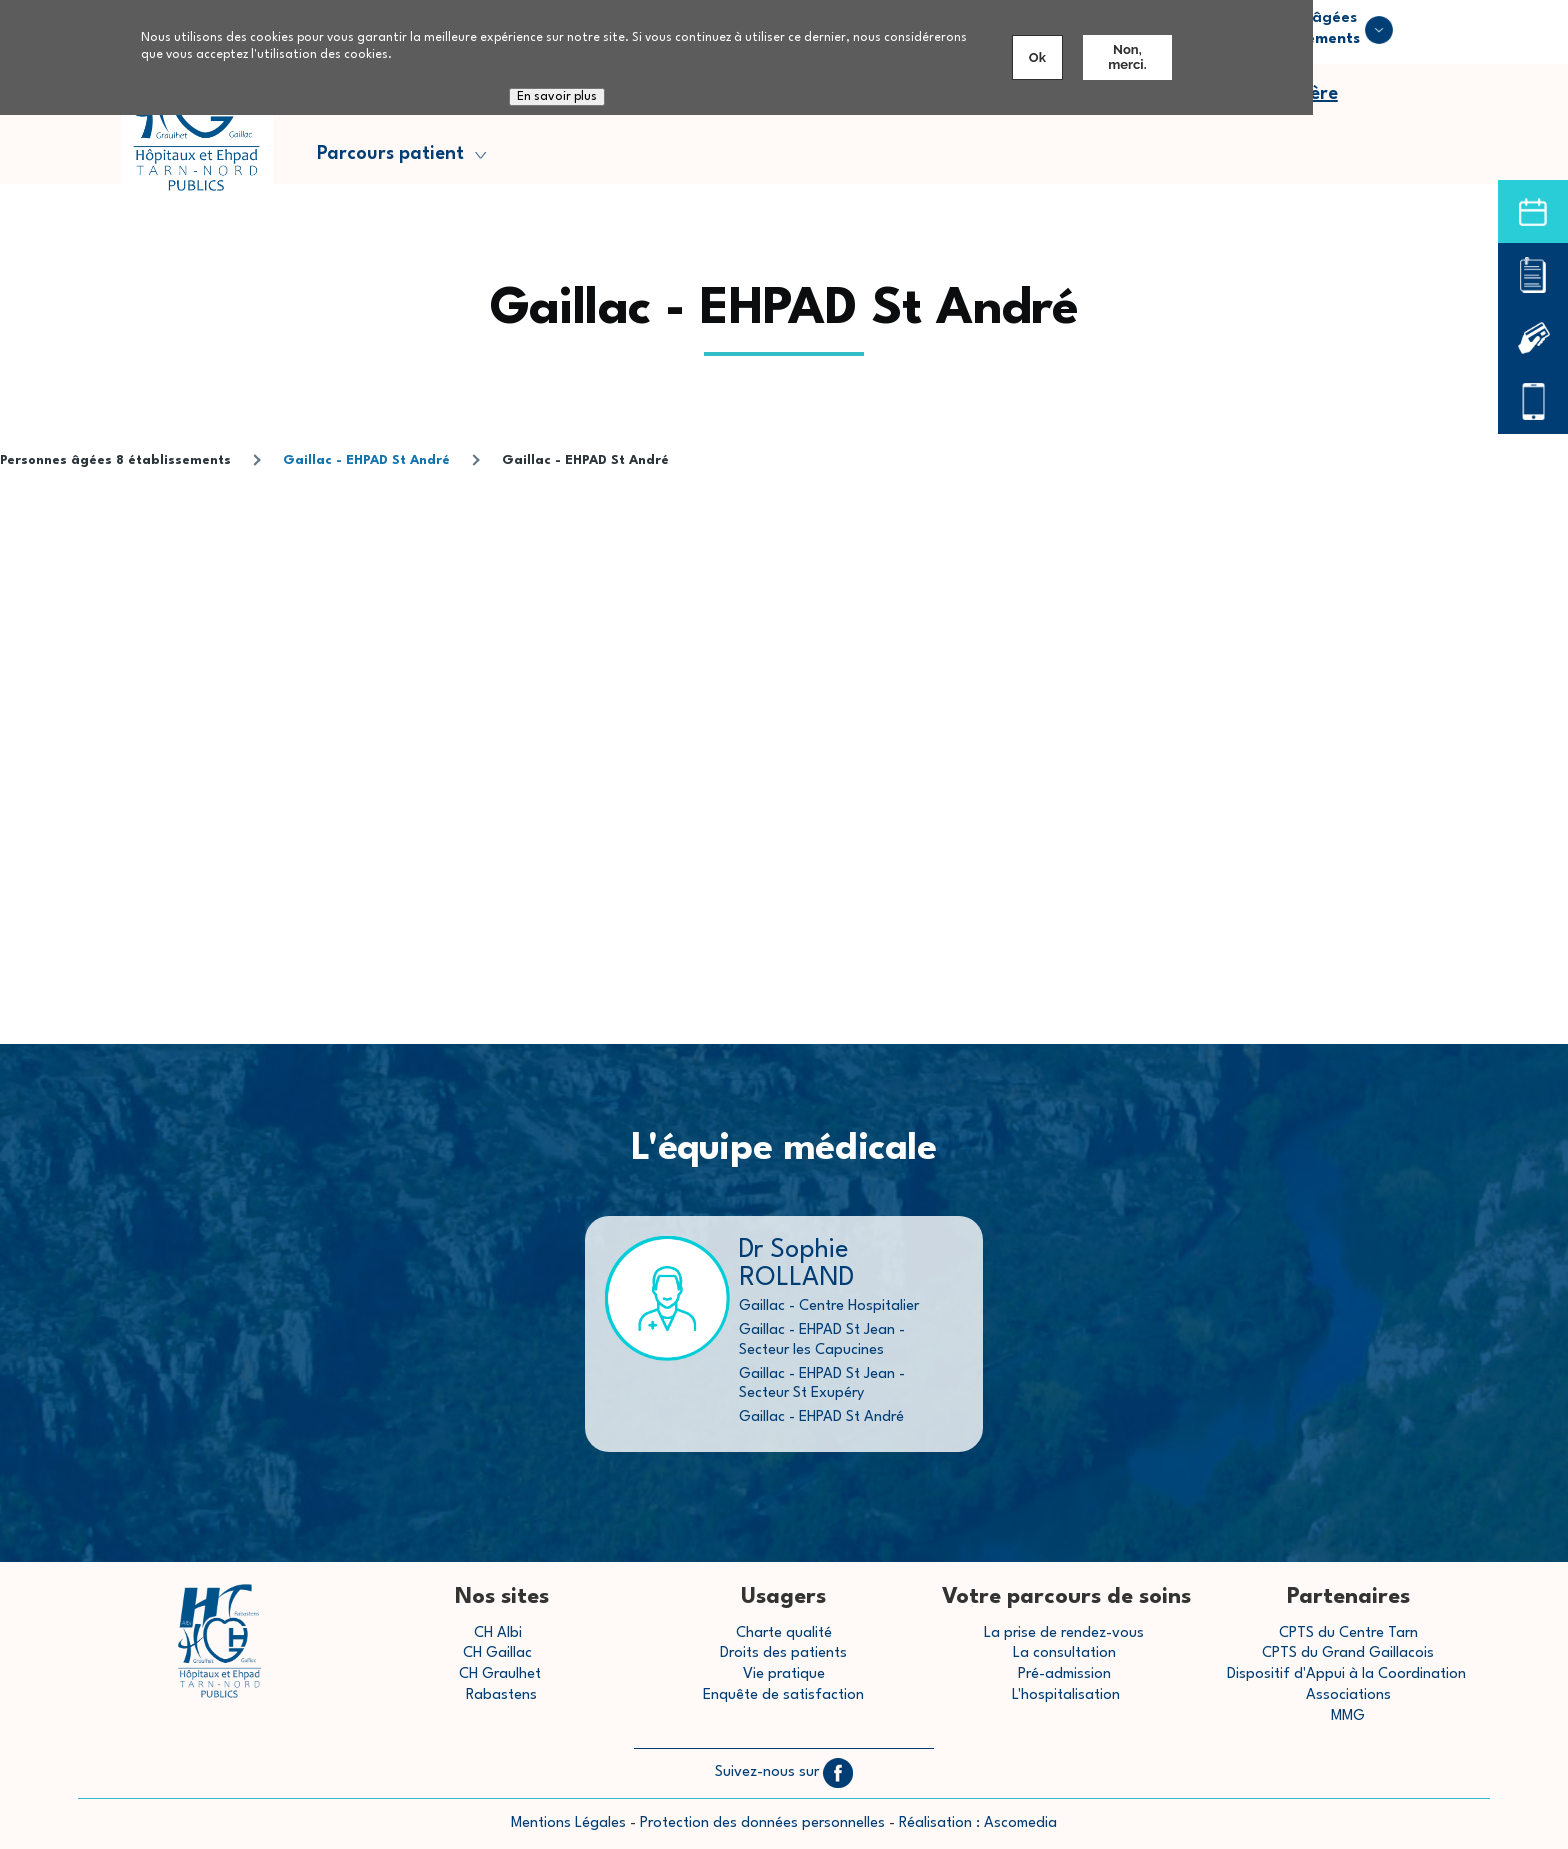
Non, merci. (1127, 57)
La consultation (1064, 1653)
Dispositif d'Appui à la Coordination (1348, 1674)
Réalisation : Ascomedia (978, 1823)
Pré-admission (1064, 1674)
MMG (1348, 1716)
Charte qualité (784, 1633)
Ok (1037, 57)
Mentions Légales (568, 1823)
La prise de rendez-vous (1064, 1633)
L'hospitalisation (1066, 1695)
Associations (1348, 1695)
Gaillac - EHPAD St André (366, 460)
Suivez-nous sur (784, 1772)
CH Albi (498, 1633)
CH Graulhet (500, 1674)
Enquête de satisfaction (783, 1695)
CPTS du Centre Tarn (1348, 1633)
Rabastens (501, 1695)
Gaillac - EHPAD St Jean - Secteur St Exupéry (822, 1384)
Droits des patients (783, 1653)
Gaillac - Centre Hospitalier (829, 1306)
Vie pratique (784, 1674)
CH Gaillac (497, 1653)
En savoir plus (557, 97)
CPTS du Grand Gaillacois (1348, 1653)
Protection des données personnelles (762, 1823)
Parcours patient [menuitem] (393, 159)
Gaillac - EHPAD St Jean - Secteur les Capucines (822, 1340)
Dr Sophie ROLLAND (796, 1264)
